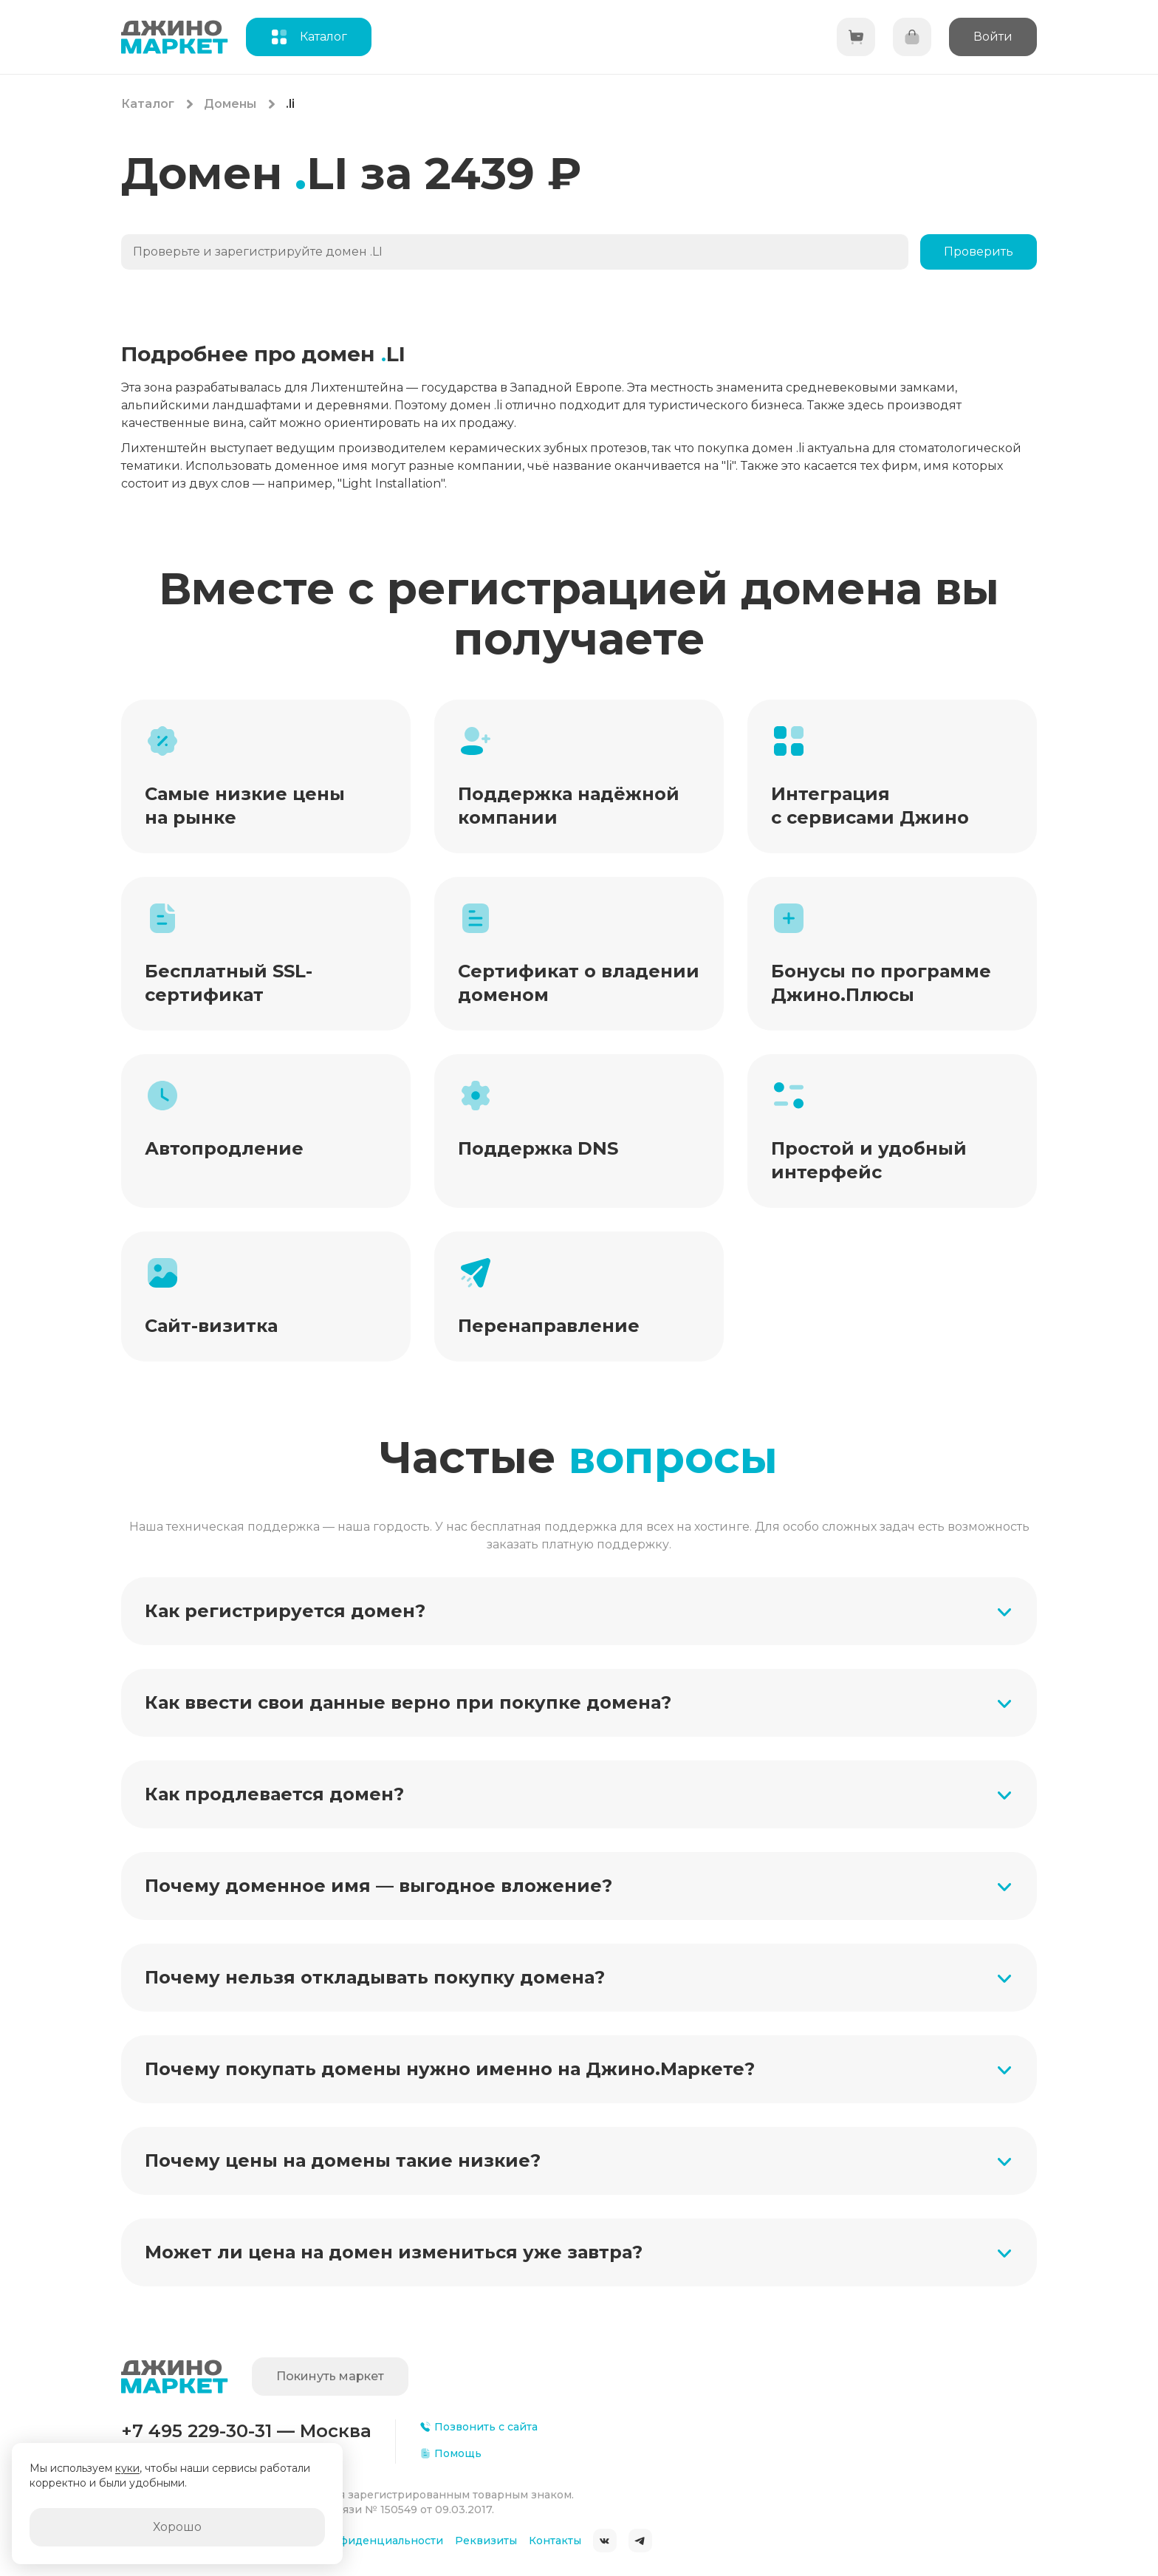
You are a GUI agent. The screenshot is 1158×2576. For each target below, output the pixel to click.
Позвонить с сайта (478, 2426)
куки (127, 2468)
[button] (579, 1611)
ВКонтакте (605, 2540)
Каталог (147, 104)
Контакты (555, 2540)
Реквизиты (486, 2540)
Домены (230, 104)
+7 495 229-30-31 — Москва (246, 2431)
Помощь (450, 2453)
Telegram (640, 2540)
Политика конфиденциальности (352, 2540)
